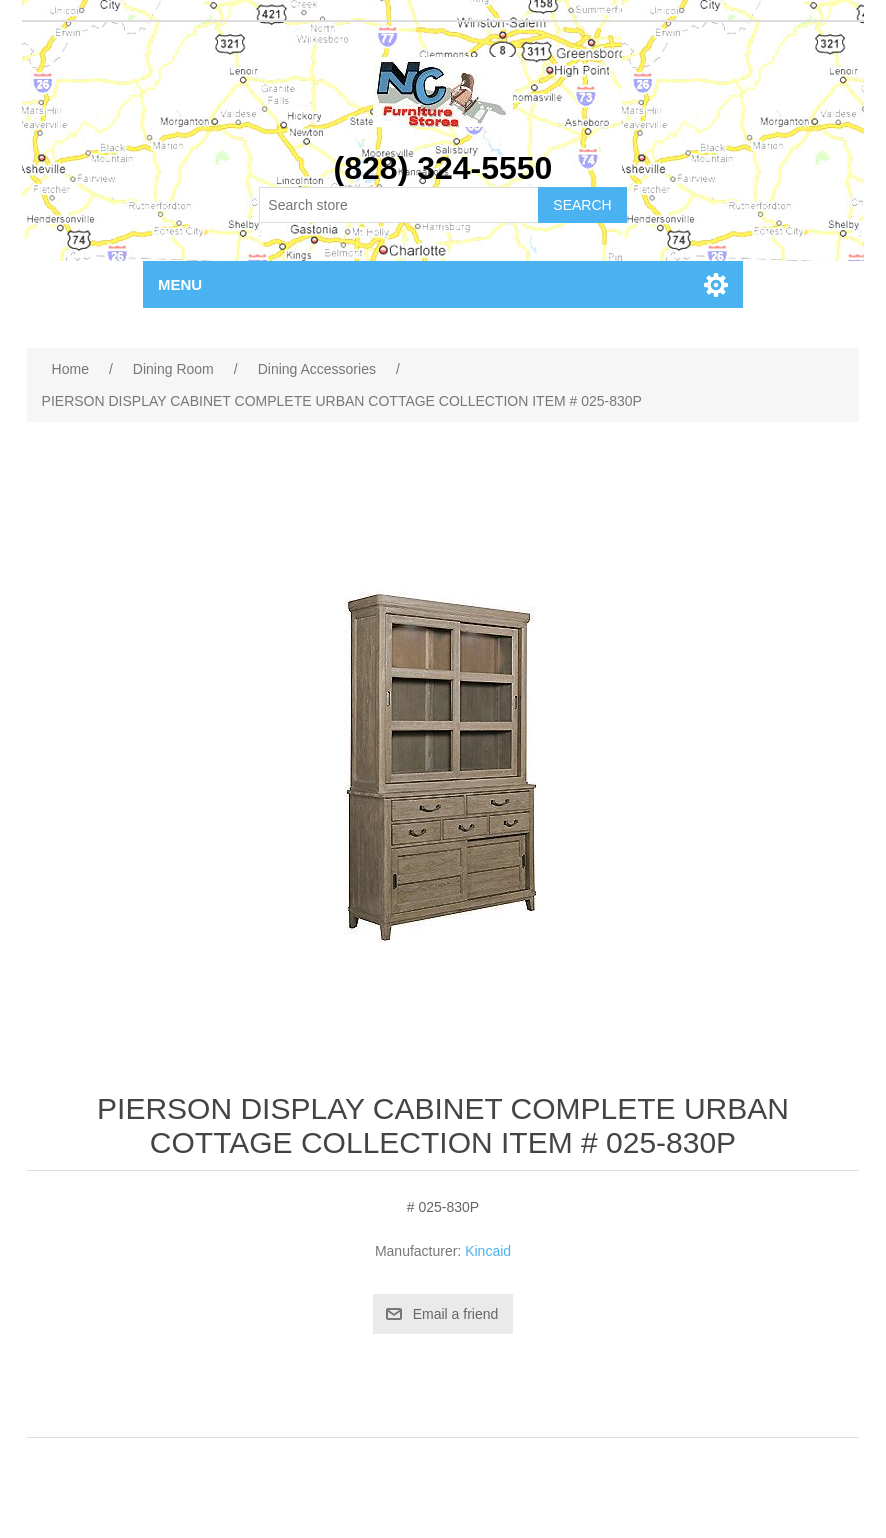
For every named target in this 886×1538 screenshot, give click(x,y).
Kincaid (488, 1251)
